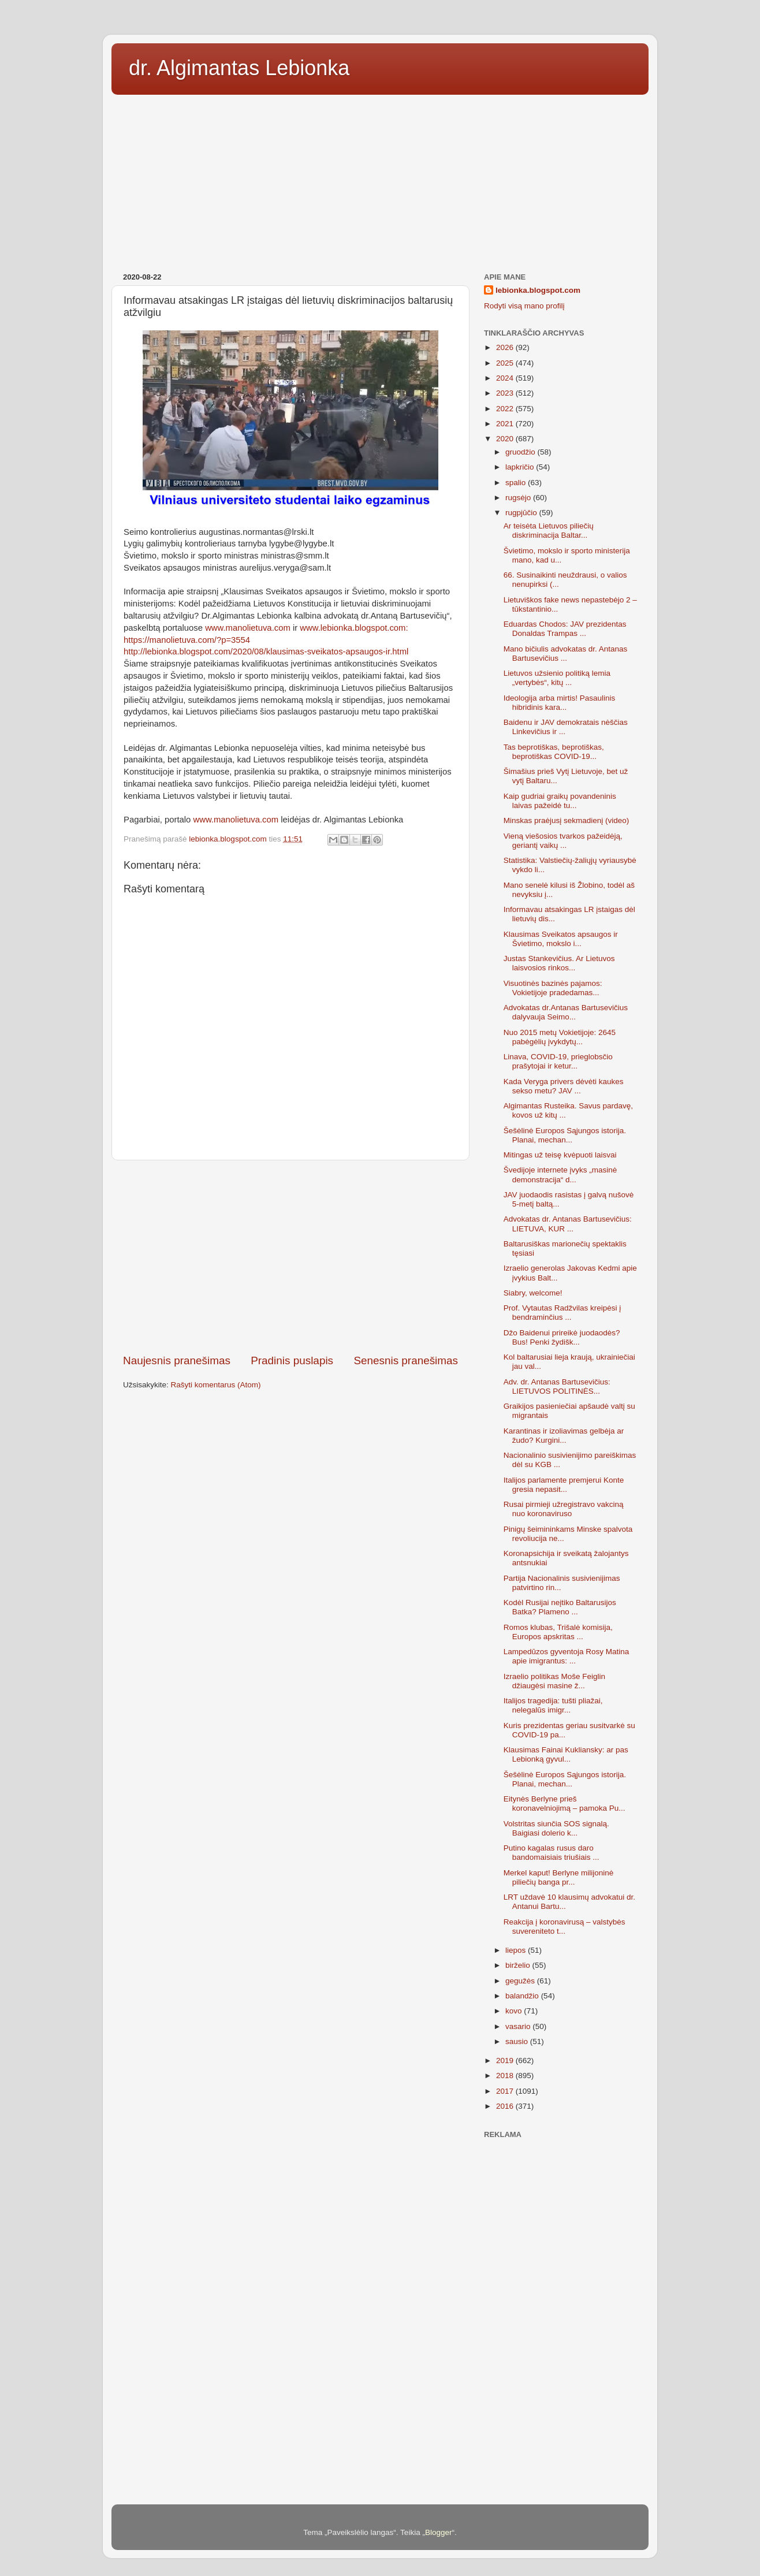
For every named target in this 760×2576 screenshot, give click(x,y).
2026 (506, 347)
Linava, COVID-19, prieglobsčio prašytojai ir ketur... (558, 1061)
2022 (506, 408)
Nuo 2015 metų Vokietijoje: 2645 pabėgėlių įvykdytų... (560, 1037)
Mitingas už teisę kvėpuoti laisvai (560, 1155)
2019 (506, 2060)
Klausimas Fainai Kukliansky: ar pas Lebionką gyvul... (566, 1754)
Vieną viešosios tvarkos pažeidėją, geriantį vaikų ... (563, 841)
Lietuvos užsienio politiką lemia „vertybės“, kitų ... (557, 678)
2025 (506, 363)
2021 (506, 423)
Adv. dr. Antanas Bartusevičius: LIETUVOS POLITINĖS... (557, 1386)
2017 (506, 2091)
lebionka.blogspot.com (538, 290)
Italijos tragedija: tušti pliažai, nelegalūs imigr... (553, 1705)
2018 (506, 2075)
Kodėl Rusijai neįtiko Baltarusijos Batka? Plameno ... (560, 1607)
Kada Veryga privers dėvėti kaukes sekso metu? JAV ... (564, 1086)
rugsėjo (519, 497)
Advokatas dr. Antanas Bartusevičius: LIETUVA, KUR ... (568, 1224)
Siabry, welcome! (533, 1293)
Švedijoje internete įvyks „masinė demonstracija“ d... (560, 1174)
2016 (506, 2106)
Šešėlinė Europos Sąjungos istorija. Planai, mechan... (565, 1135)
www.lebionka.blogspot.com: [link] (354, 627)
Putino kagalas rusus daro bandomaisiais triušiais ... (551, 1853)
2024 (506, 378)
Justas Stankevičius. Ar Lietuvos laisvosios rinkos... (559, 963)
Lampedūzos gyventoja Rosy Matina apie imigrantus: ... (566, 1656)
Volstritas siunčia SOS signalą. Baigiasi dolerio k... (556, 1828)
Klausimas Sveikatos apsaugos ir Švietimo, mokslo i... (561, 939)
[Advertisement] (380, 179)
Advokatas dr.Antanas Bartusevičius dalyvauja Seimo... (566, 1012)
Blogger (438, 2532)
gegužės (521, 1980)
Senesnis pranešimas (405, 1360)
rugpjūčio (522, 512)
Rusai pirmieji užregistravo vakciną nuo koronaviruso (564, 1509)
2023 (506, 393)
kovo (514, 2011)
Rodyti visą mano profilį (524, 305)
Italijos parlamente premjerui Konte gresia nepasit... (564, 1485)
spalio (516, 482)
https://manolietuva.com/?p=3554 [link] (187, 640)
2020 (506, 438)
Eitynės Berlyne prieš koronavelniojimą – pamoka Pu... (564, 1803)
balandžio (523, 1995)
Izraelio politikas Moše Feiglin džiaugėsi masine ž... (554, 1681)
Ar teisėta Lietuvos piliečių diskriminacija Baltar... (549, 530)
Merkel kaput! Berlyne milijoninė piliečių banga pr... (559, 1877)
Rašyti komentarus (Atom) (216, 1384)
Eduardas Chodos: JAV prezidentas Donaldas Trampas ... (565, 629)
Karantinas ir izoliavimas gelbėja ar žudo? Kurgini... (564, 1436)
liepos (516, 1950)
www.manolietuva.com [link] (247, 627)
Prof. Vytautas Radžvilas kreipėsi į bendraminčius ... (562, 1312)
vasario (518, 2026)
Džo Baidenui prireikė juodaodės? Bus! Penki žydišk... (562, 1337)
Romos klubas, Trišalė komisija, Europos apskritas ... (558, 1632)
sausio (517, 2041)
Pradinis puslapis (292, 1360)
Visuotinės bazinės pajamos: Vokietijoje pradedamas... (553, 988)
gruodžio (521, 452)
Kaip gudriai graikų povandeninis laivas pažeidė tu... (560, 801)
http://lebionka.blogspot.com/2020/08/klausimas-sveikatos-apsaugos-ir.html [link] (266, 651)
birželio (518, 1965)
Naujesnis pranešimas (176, 1360)
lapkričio (520, 467)
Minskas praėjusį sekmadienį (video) (566, 820)
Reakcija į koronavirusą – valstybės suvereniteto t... (564, 1926)
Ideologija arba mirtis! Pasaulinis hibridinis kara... (560, 703)
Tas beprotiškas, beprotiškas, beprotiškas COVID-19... (554, 752)
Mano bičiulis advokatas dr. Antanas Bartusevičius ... (566, 653)
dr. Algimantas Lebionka (239, 68)
